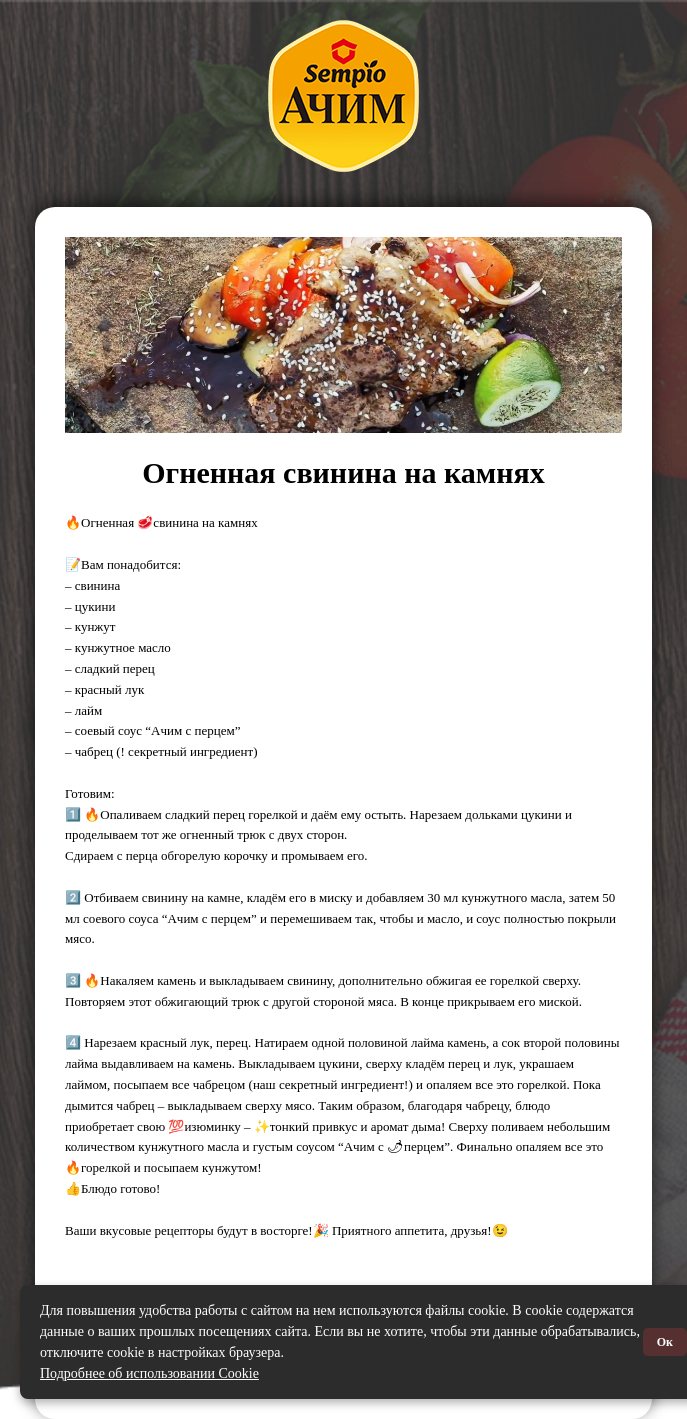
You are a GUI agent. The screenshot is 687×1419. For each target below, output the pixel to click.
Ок (665, 1342)
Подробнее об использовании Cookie (149, 1373)
